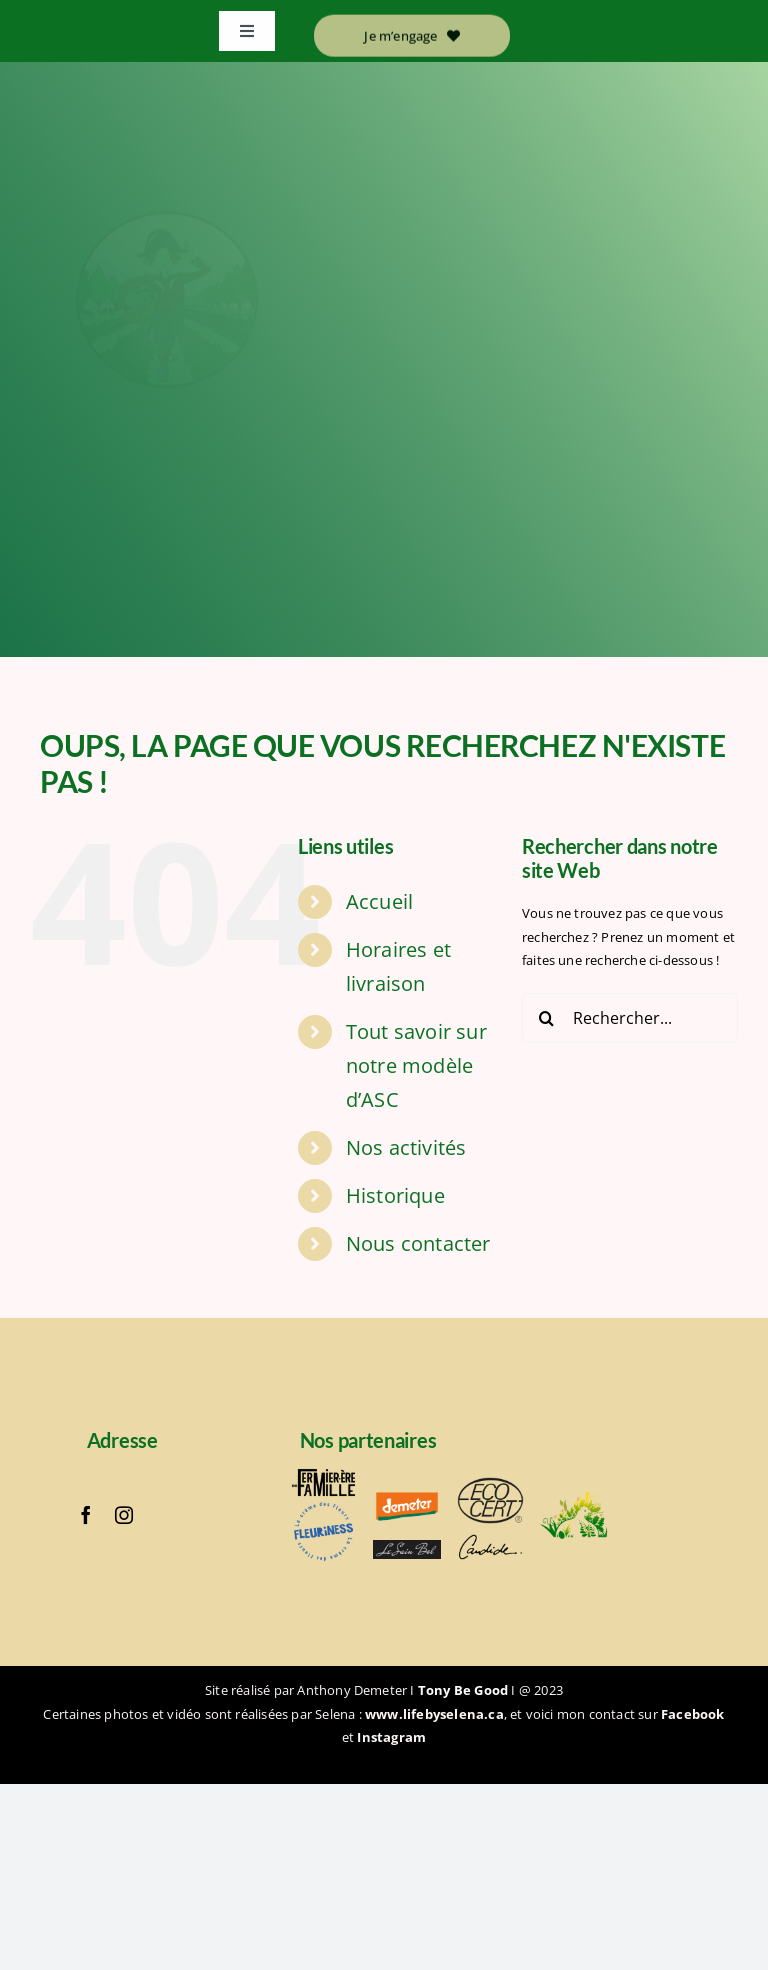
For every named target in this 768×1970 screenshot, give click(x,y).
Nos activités (406, 1147)
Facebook (693, 1714)
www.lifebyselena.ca (434, 1714)
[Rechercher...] (630, 1018)
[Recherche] (547, 1018)
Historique (395, 1195)
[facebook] (86, 1515)
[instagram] (124, 1515)
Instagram (391, 1737)
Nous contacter (418, 1243)
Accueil (379, 901)
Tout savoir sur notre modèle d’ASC (416, 1065)
